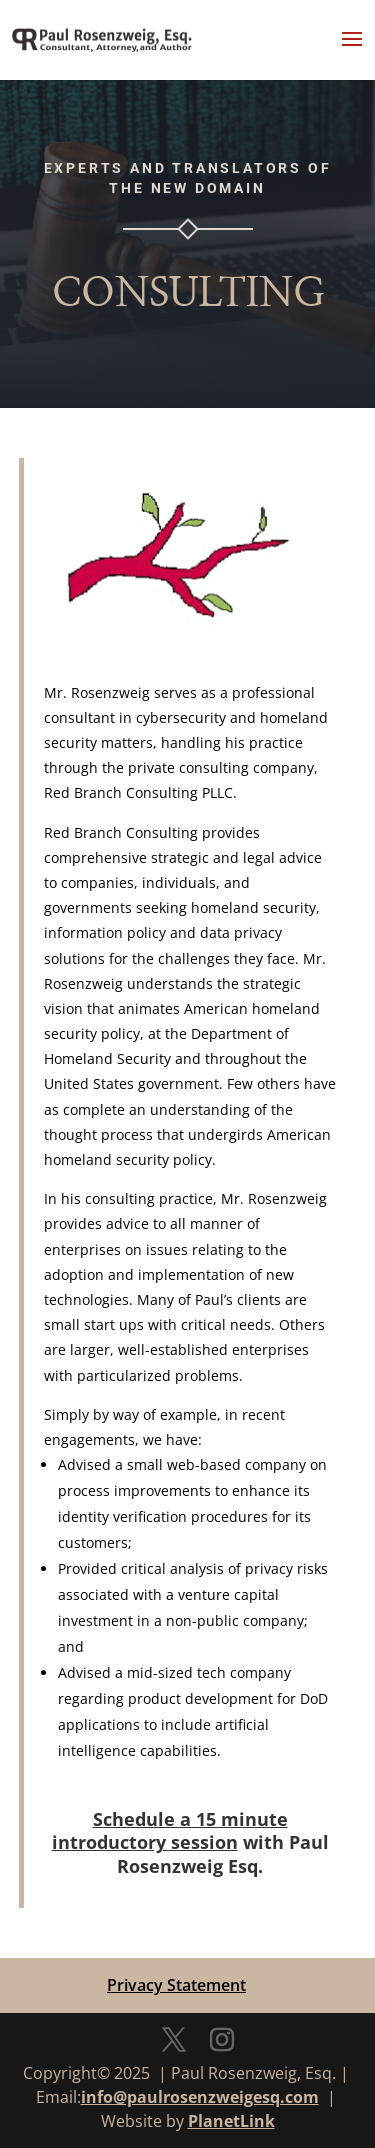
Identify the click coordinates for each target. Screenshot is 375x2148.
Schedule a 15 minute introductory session (170, 1830)
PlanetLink (231, 2121)
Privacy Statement (176, 1985)
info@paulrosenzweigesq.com (200, 2097)
